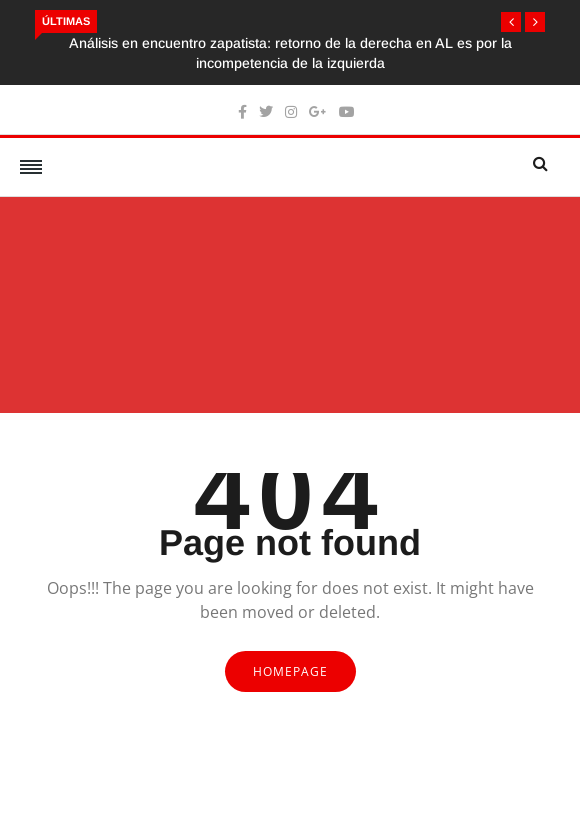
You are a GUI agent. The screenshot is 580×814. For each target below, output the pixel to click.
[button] (511, 22)
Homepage (290, 671)
